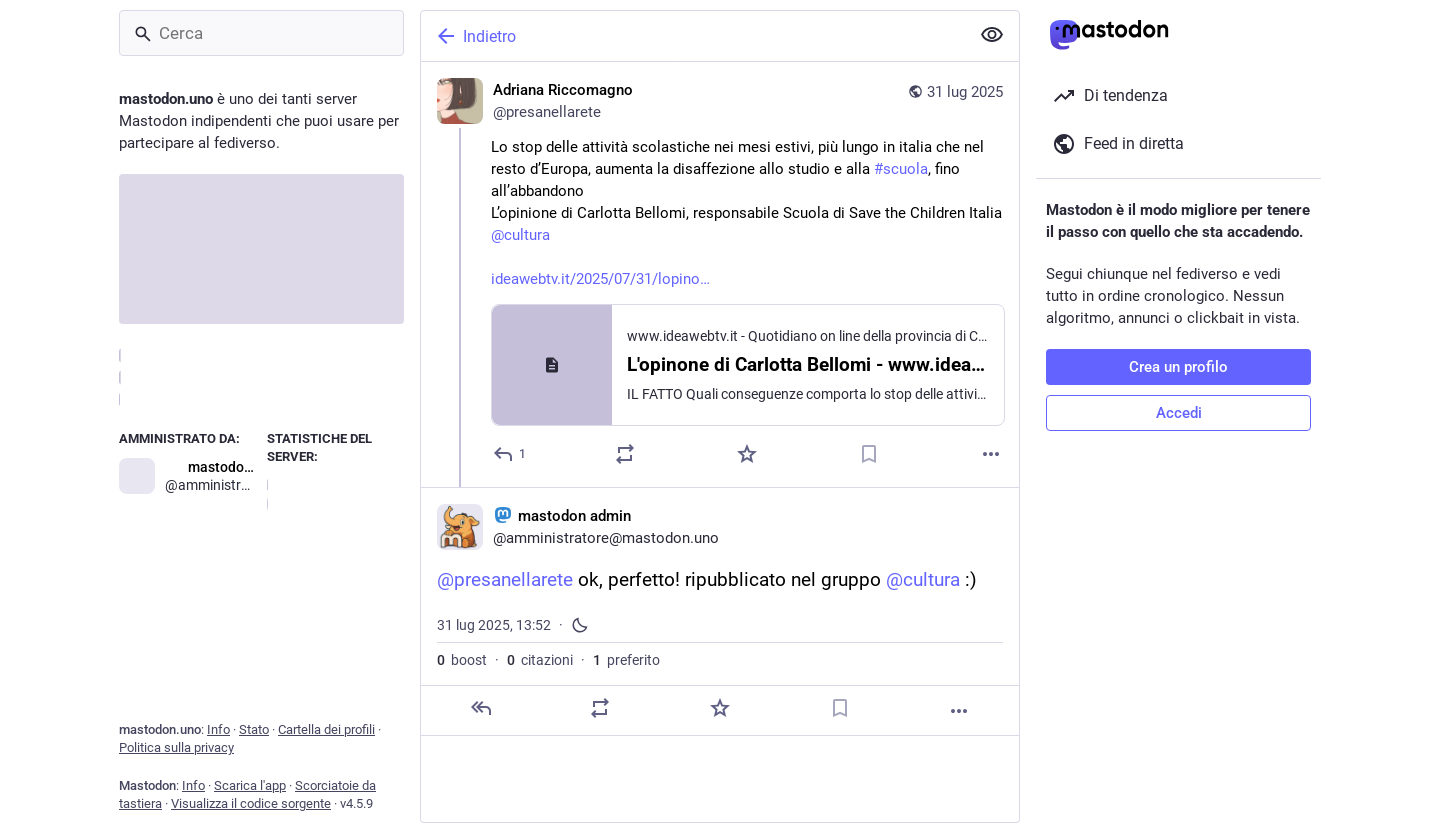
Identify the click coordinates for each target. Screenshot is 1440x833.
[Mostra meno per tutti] (992, 35)
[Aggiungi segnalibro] (869, 454)
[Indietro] (693, 36)
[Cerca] (261, 33)
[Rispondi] (510, 454)
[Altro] (991, 454)
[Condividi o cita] (625, 454)
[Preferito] (747, 454)
